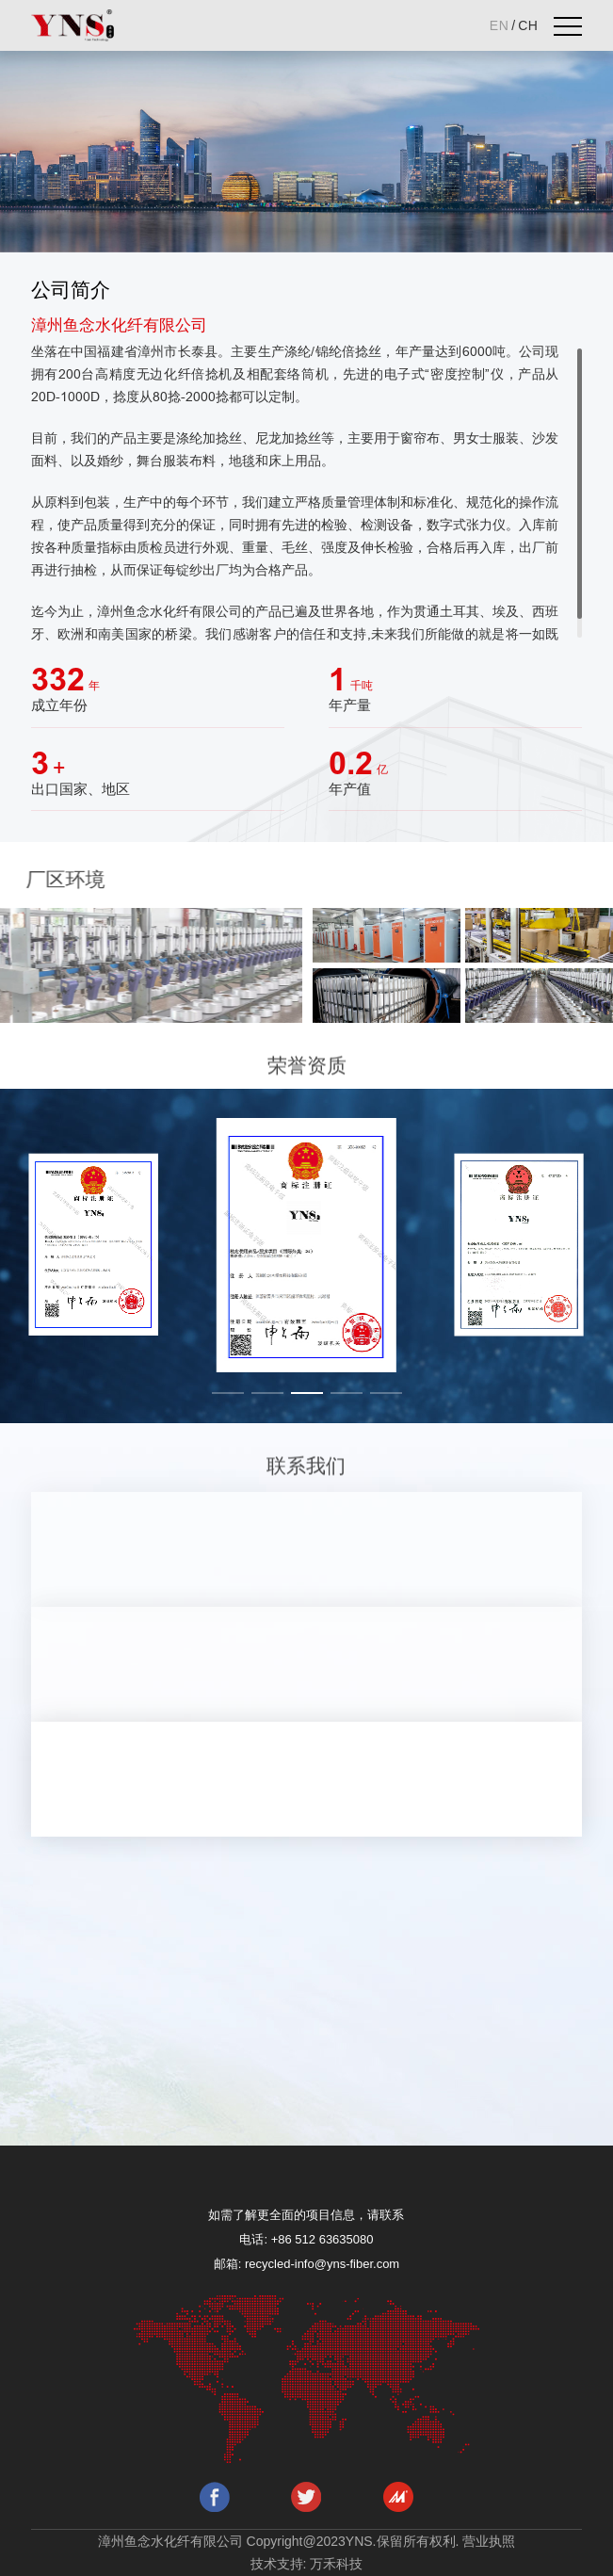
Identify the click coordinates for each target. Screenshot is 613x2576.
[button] (228, 1393)
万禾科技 (336, 2563)
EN (499, 25)
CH (528, 25)
